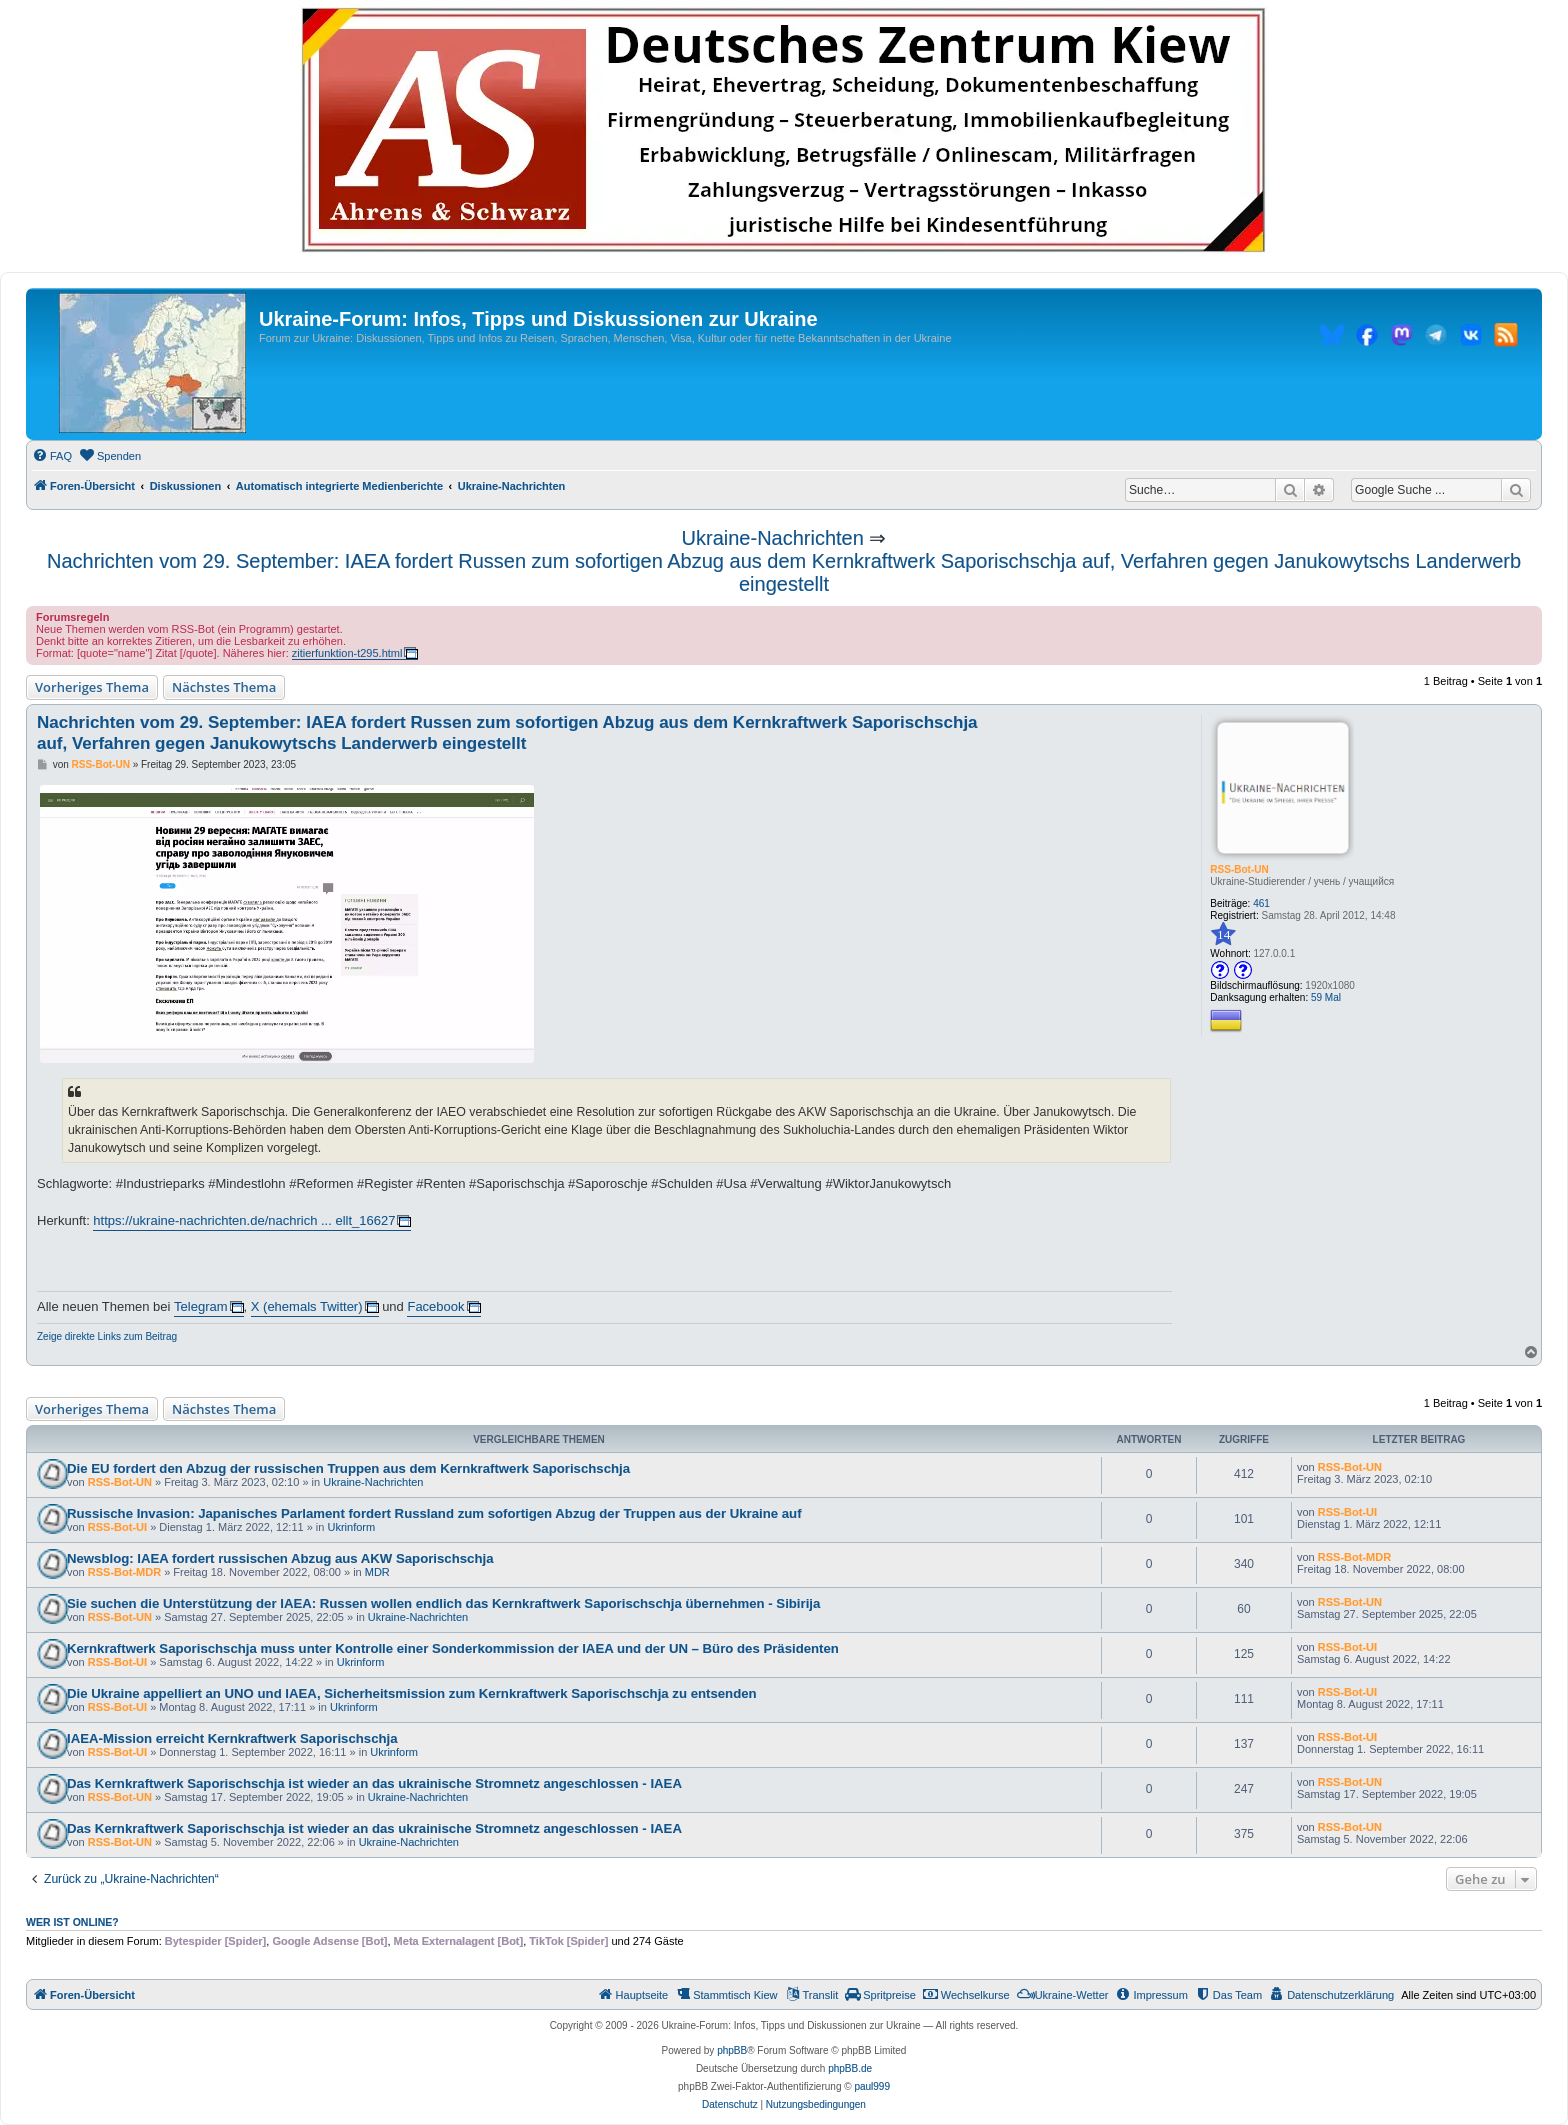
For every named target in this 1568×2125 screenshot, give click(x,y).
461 (1261, 903)
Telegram (200, 1306)
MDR (377, 1572)
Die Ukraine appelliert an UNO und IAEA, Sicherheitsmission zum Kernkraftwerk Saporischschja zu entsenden (412, 1693)
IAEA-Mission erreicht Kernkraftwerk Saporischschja (232, 1738)
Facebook (435, 1306)
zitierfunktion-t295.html (347, 653)
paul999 (872, 2086)
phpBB (732, 2050)
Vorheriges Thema (92, 687)
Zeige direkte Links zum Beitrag (107, 1336)
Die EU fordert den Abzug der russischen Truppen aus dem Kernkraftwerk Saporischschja (348, 1468)
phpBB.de (850, 2068)
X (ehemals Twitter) (307, 1306)
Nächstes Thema (224, 687)
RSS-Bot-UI (117, 1527)
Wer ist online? (72, 1922)
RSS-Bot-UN (1239, 869)
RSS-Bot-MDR (124, 1572)
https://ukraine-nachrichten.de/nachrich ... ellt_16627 (244, 1220)
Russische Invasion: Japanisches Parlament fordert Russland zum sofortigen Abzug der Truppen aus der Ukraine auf (434, 1513)
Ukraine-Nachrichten (773, 538)
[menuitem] (52, 456)
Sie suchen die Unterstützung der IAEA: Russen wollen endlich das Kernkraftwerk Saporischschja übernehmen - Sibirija (443, 1603)
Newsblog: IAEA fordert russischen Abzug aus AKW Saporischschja (280, 1558)
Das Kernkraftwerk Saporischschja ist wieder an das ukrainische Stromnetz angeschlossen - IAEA (374, 1783)
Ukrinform (351, 1527)
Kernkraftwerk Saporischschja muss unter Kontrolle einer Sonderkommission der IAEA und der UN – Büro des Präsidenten (453, 1648)
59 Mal (1326, 997)
